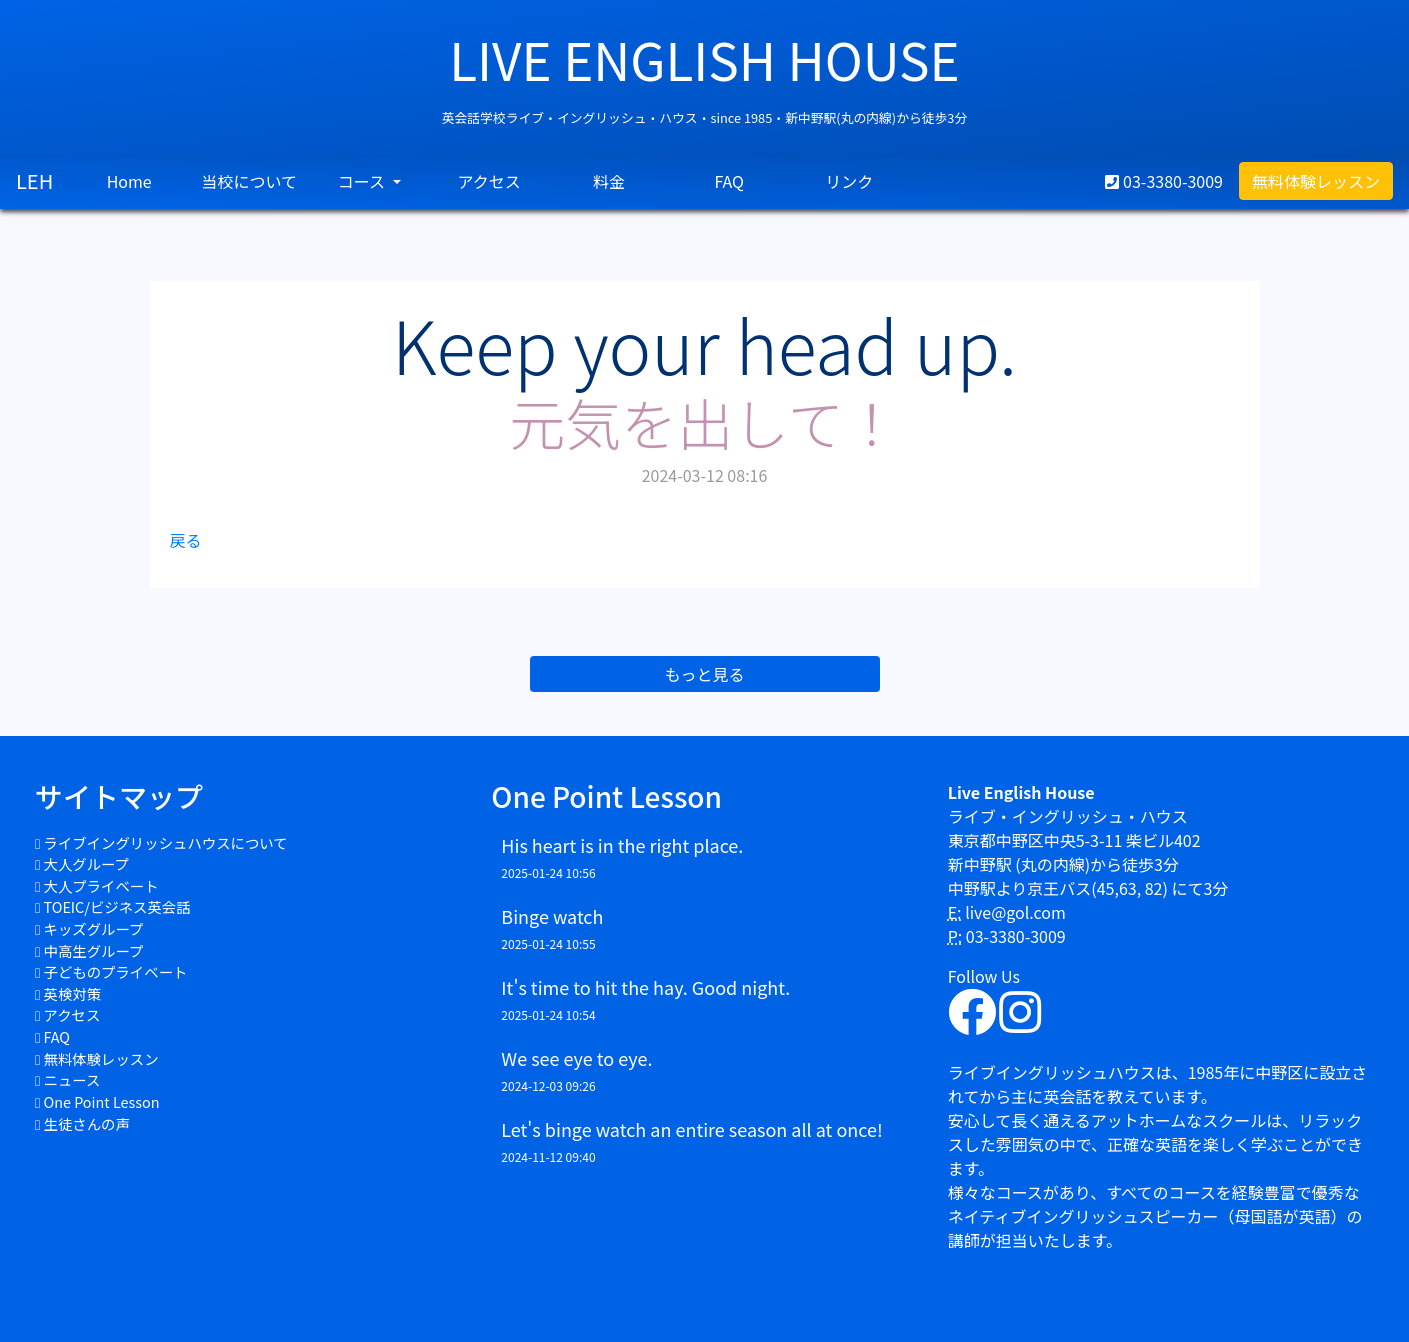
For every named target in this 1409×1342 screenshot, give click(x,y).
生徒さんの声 (87, 1123)
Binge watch (552, 916)
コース (363, 181)
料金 (609, 181)
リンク (849, 181)
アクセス (489, 181)
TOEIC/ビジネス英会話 (117, 906)
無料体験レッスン (1316, 181)
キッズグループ (94, 928)
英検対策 (73, 993)
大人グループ (86, 863)
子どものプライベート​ (116, 971)
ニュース (72, 1079)
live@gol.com (1015, 912)
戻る (186, 540)
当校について (249, 181)
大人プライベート (101, 885)
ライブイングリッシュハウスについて (166, 842)
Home (129, 181)
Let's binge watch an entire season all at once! (691, 1129)
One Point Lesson (102, 1101)
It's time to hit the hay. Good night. (645, 987)
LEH (34, 180)
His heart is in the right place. (622, 845)
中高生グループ (94, 950)
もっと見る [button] (704, 674)
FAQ (729, 181)
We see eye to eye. (576, 1058)
